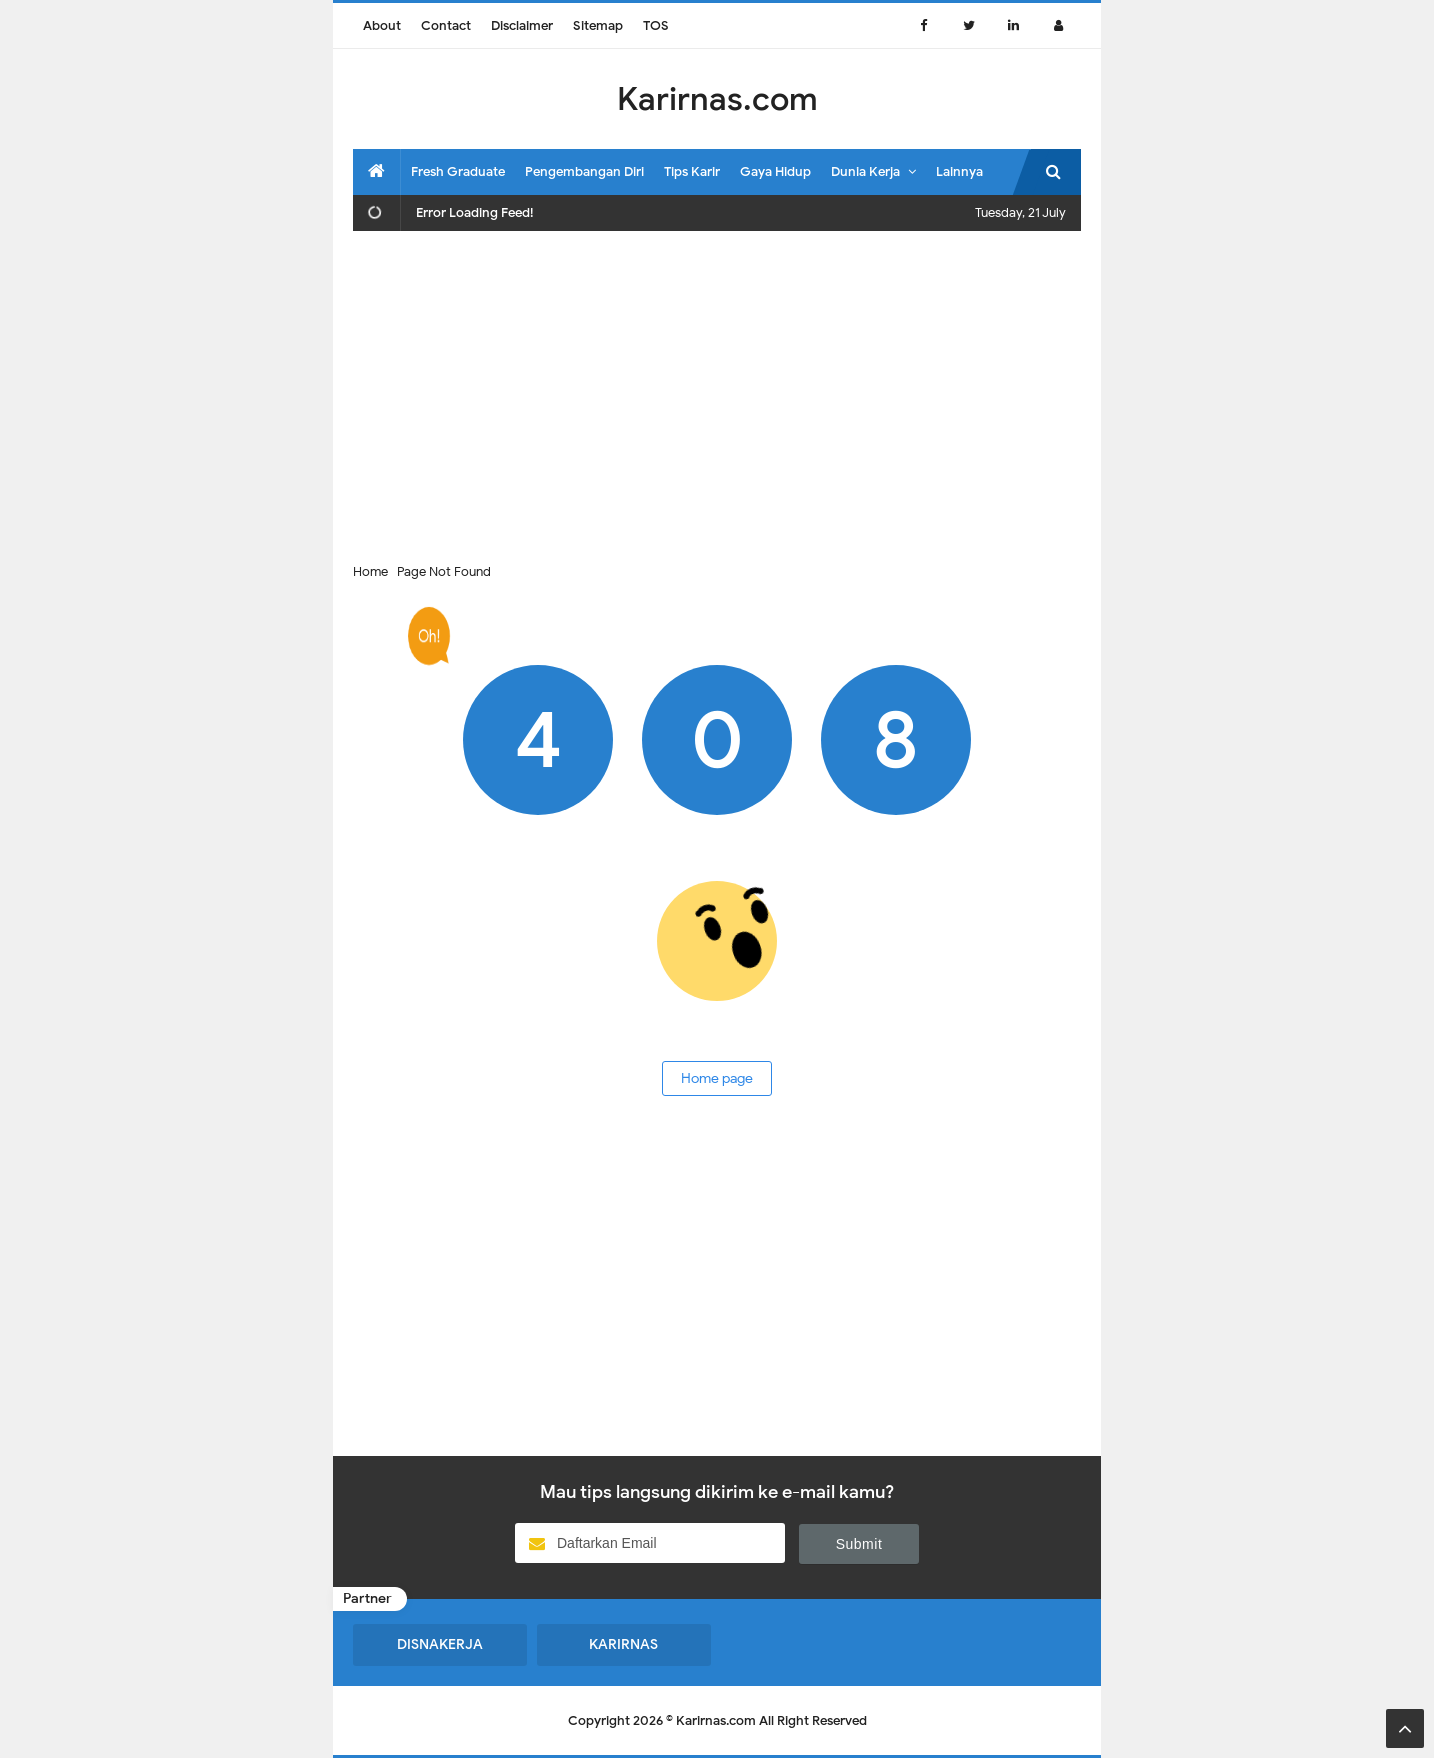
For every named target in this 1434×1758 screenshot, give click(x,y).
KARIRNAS (623, 1644)
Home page (717, 1078)
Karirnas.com (716, 1720)
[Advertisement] (717, 391)
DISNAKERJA (440, 1644)
